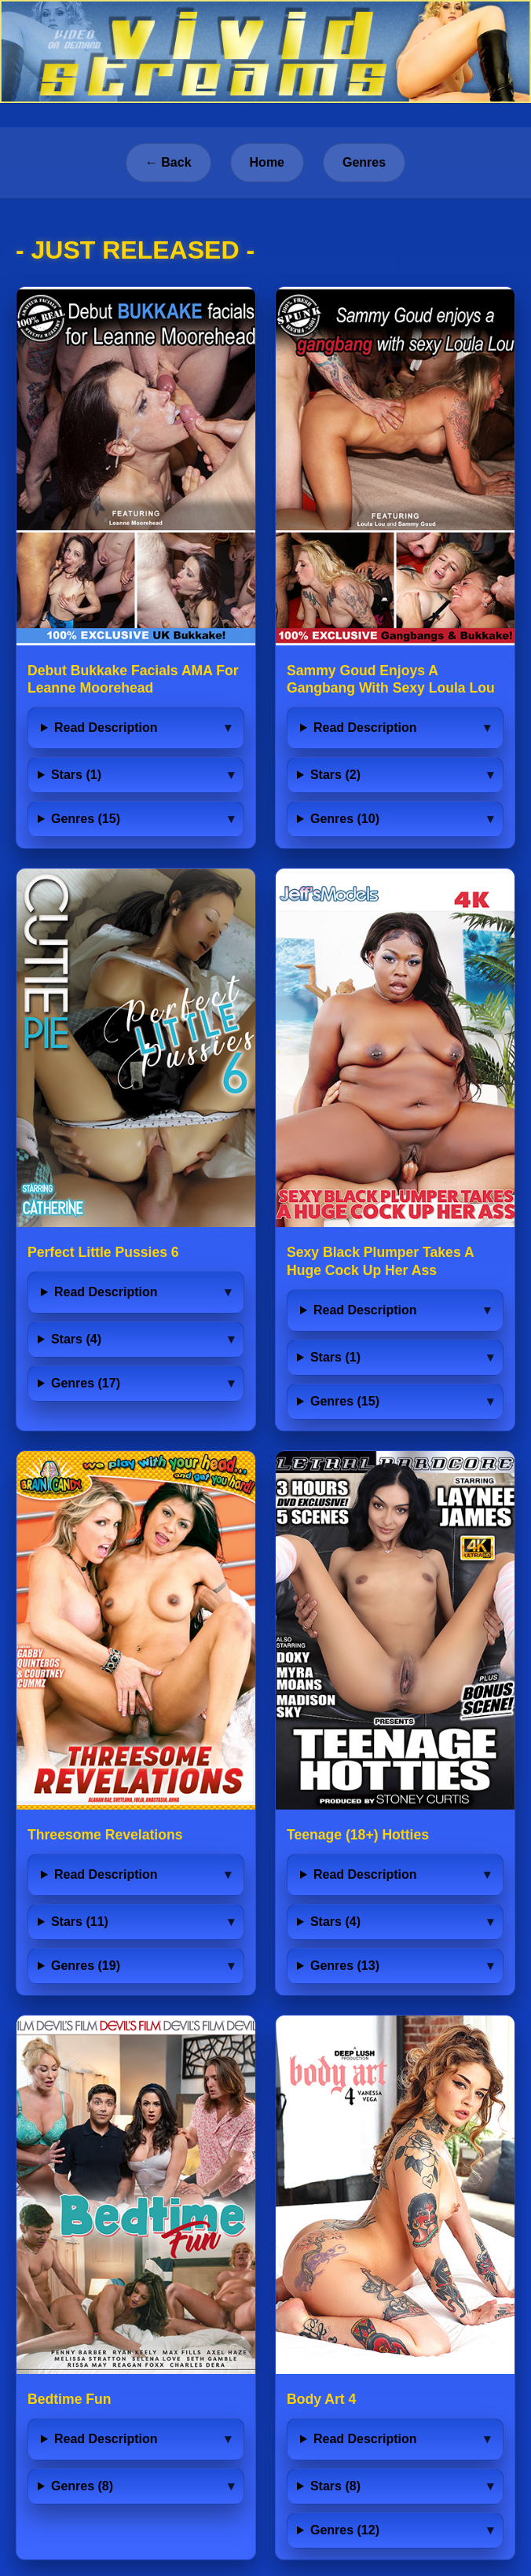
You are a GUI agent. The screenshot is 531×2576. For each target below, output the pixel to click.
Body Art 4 (321, 2399)
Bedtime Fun (69, 2399)
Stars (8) (335, 2486)
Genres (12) (344, 2530)
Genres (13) (344, 1965)
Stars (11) (79, 1921)
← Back (168, 162)
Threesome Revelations (105, 1835)
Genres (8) (82, 2486)
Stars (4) (76, 1339)
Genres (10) (344, 818)
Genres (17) (85, 1383)
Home (267, 162)
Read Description (106, 727)
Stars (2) (335, 774)
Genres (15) (85, 818)
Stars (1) (76, 774)
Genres (364, 162)
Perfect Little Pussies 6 (103, 1252)
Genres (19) (85, 1965)
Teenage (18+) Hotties (358, 1835)
